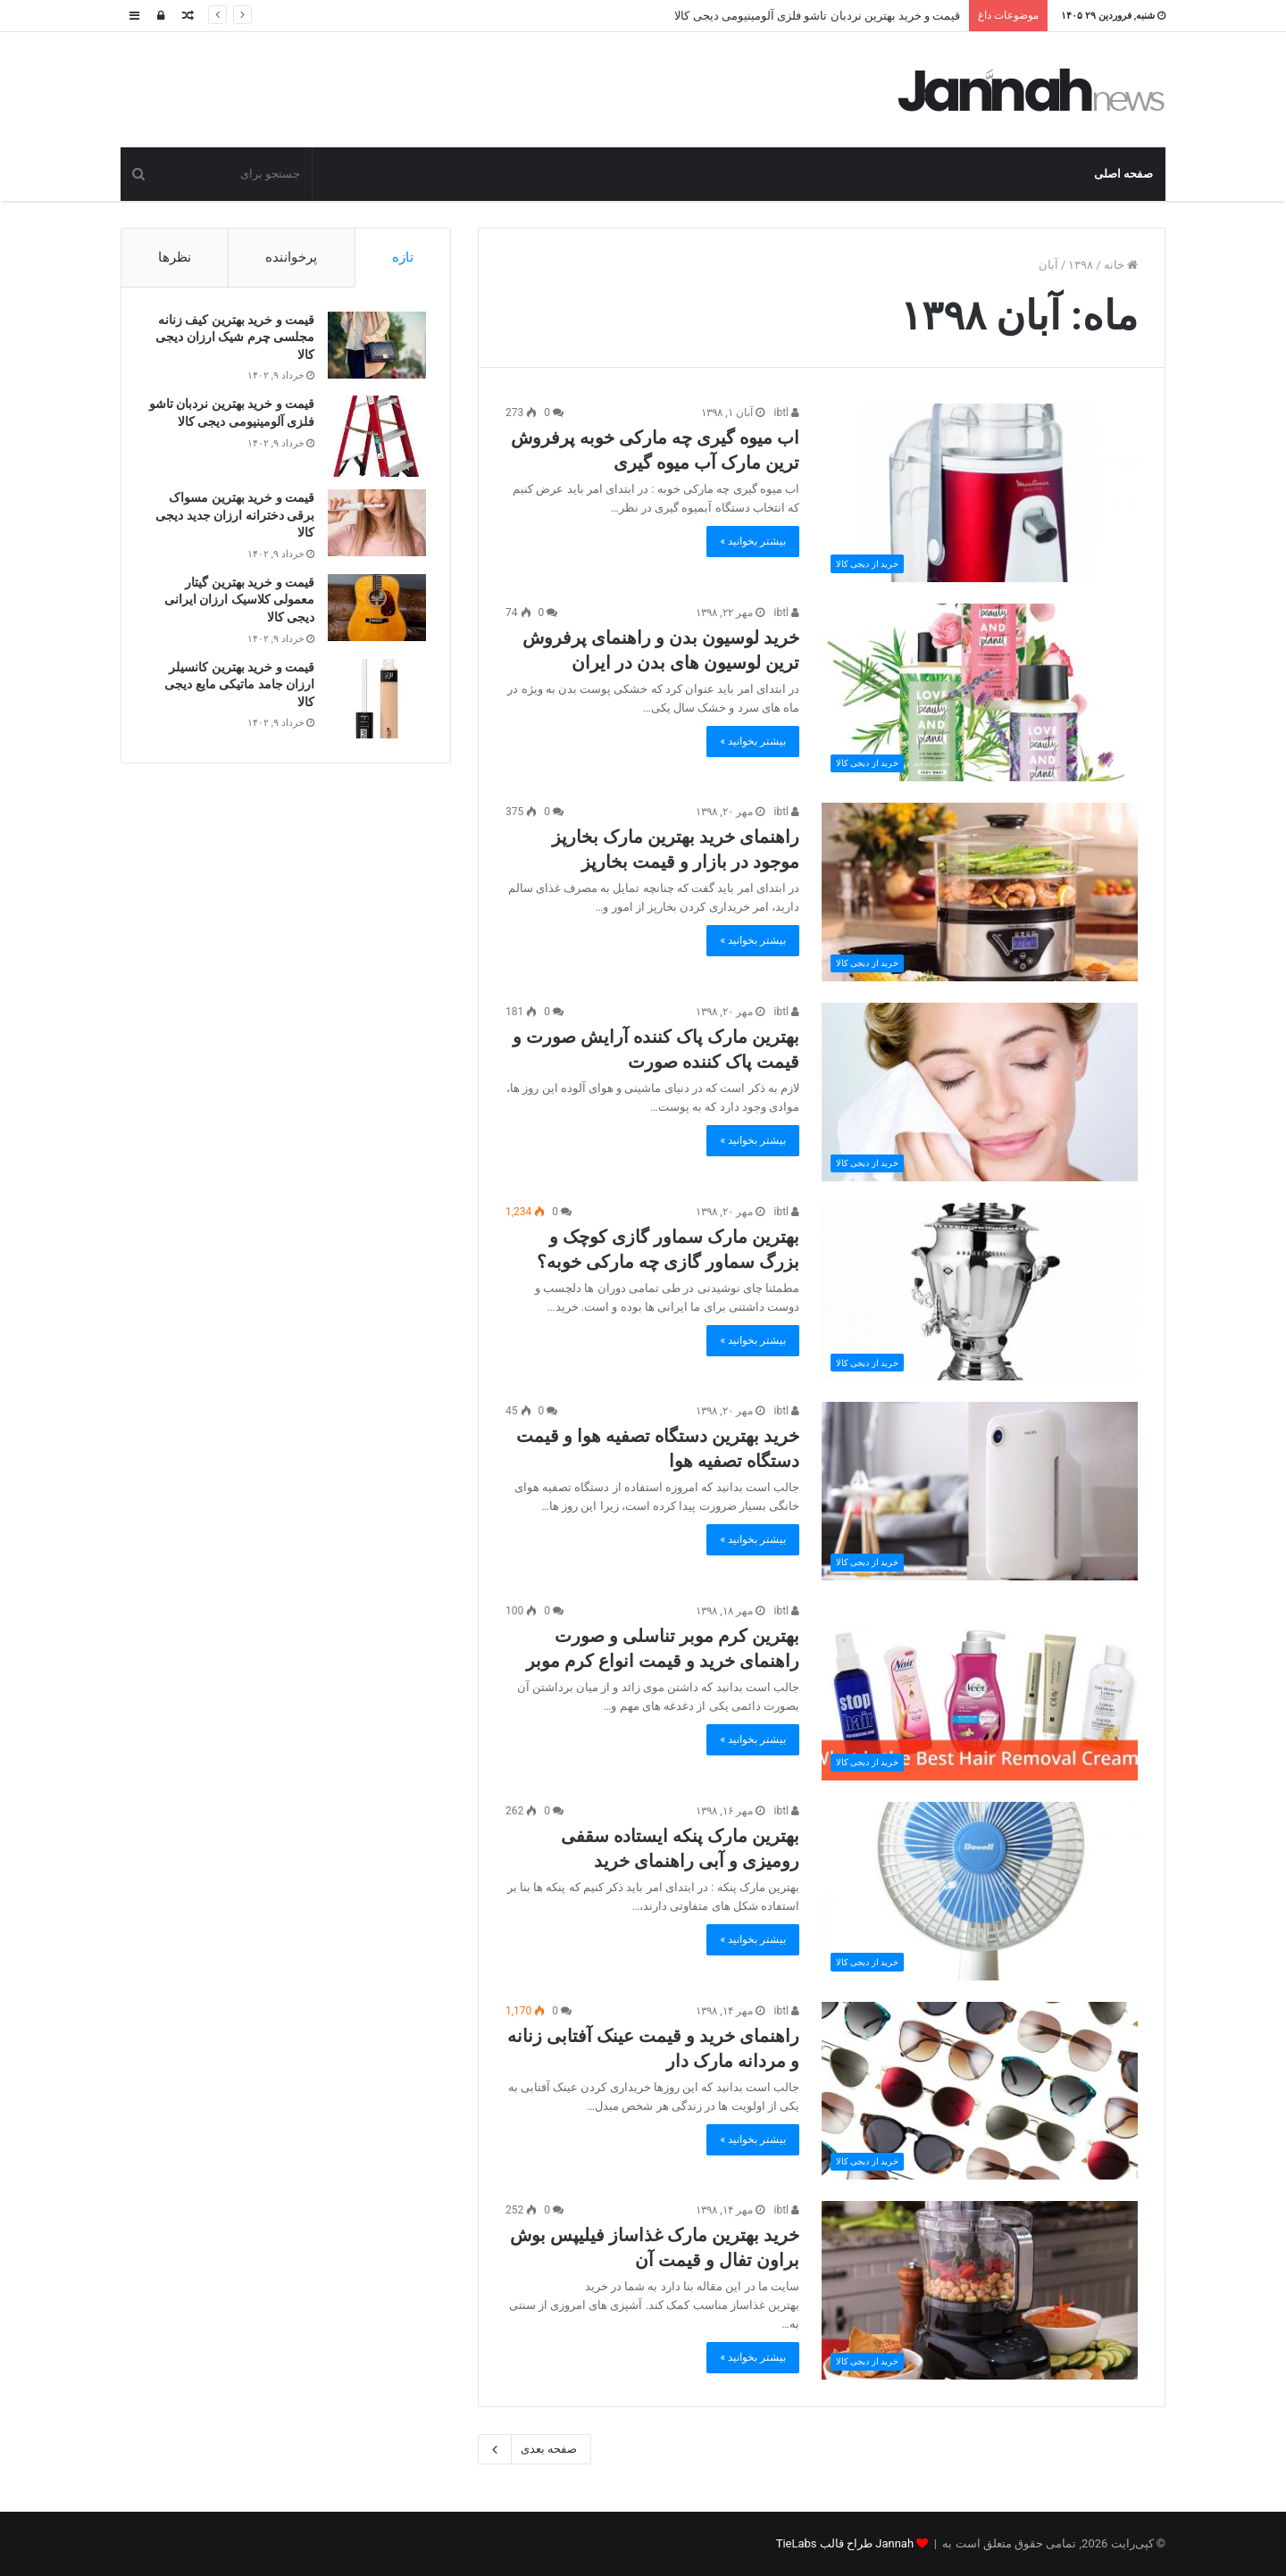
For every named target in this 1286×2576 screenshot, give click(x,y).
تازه (402, 257)
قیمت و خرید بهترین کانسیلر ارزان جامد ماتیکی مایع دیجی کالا (237, 687)
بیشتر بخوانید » (753, 541)
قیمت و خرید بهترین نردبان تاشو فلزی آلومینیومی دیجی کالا (817, 15)
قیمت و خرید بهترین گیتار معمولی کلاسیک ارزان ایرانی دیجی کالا (237, 602)
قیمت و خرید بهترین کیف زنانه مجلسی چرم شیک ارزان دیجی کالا (232, 339)
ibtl (786, 412)
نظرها (174, 257)
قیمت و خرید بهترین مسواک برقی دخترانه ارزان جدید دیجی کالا (232, 517)
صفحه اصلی (1123, 173)
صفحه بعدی (534, 2449)
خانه (1121, 264)
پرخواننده (291, 257)
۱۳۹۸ (1080, 264)
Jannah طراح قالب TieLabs (845, 2543)
